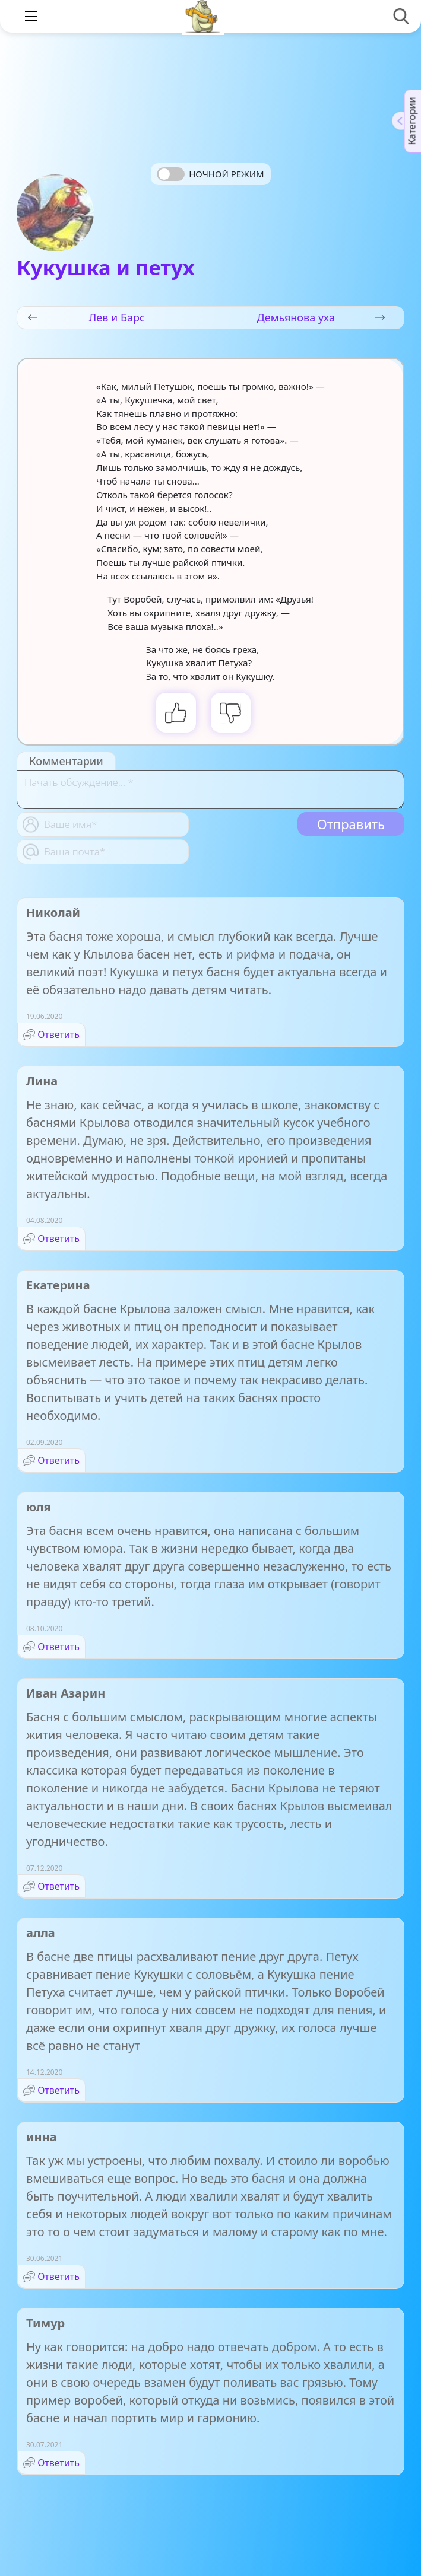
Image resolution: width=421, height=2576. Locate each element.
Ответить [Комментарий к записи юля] (58, 1646)
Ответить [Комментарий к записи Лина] (58, 1238)
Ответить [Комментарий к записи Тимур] (58, 2462)
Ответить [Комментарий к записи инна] (58, 2276)
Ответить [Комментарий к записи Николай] (58, 1034)
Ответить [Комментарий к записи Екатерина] (58, 1460)
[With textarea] (210, 789)
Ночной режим (226, 174)
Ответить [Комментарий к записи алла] (58, 2090)
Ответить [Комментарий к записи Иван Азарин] (58, 1886)
